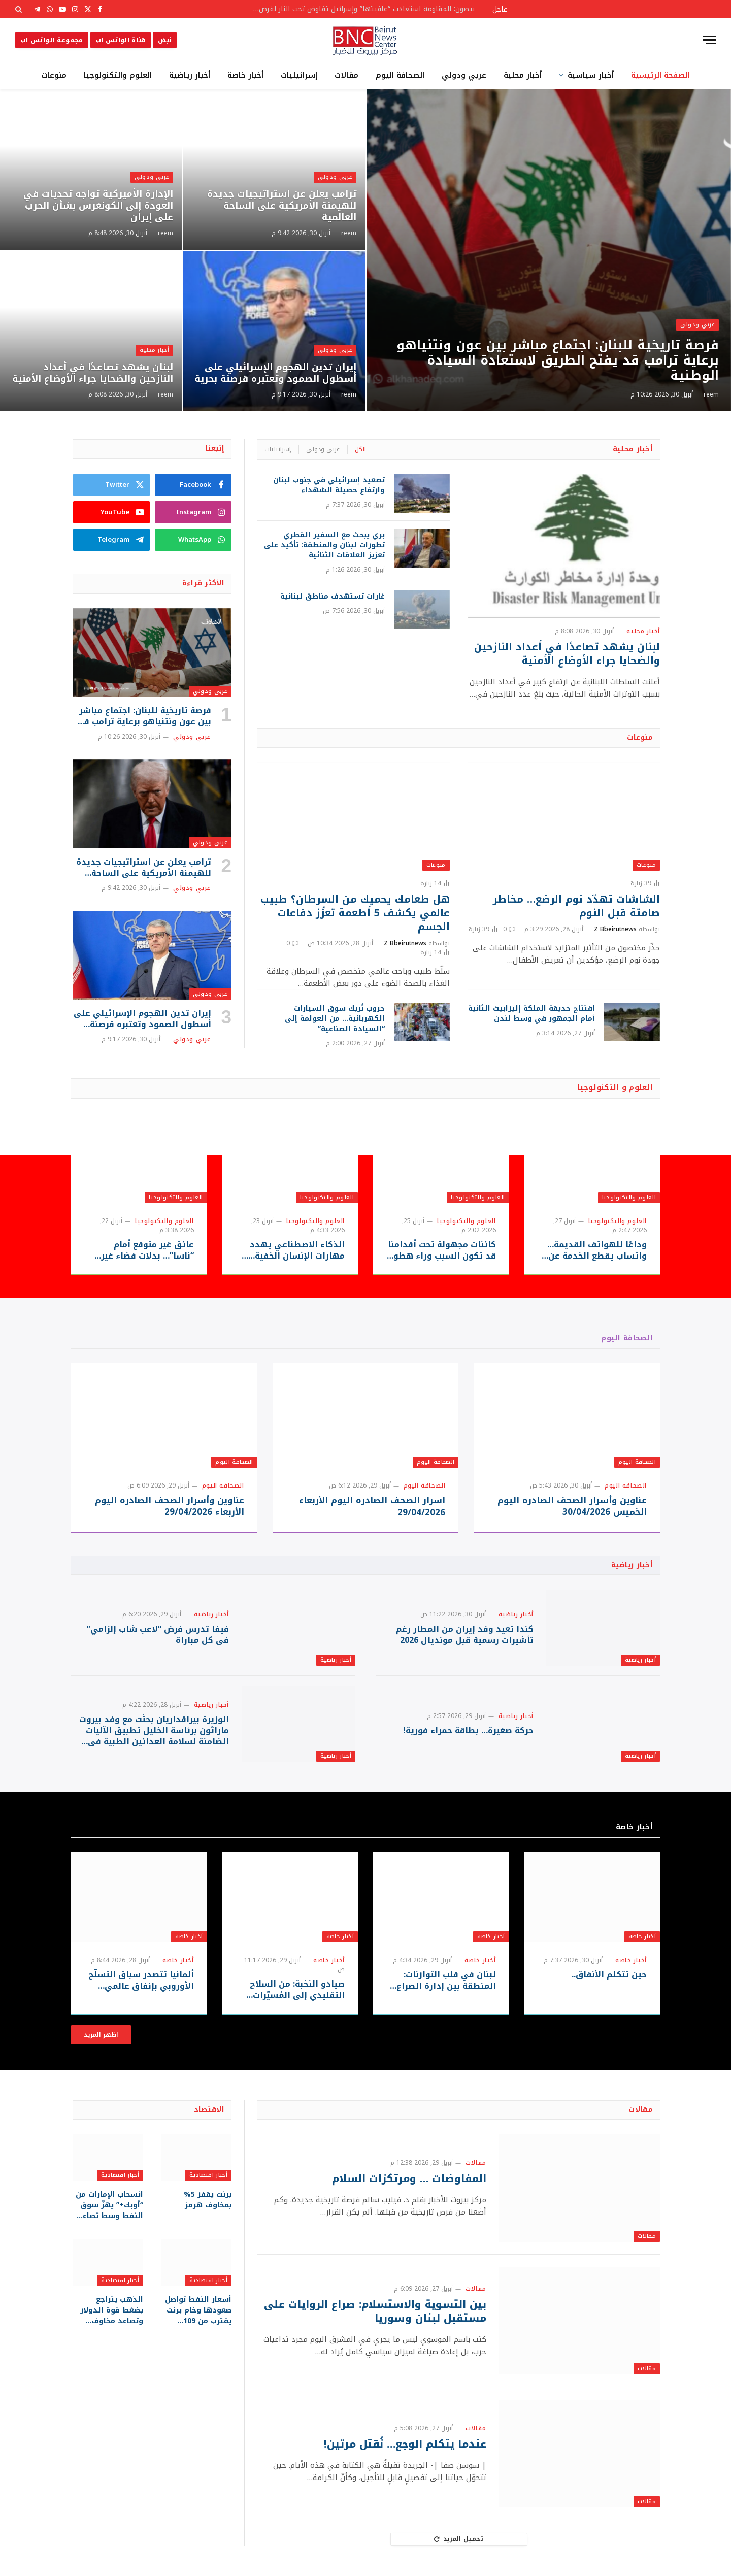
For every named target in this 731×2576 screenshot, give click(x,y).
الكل (360, 449)
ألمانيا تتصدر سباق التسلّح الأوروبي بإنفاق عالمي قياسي (141, 1980)
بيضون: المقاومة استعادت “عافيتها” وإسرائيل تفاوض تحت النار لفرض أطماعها (360, 9)
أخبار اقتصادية (208, 2175)
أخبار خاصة (245, 75)
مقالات (346, 75)
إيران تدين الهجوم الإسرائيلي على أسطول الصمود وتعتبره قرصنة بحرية (275, 373)
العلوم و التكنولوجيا (615, 1088)
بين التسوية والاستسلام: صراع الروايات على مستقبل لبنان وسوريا (375, 2311)
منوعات (54, 75)
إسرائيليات (299, 75)
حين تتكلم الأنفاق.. (609, 1974)
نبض (165, 40)
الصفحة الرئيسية (660, 75)
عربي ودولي (464, 75)
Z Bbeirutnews (615, 929)
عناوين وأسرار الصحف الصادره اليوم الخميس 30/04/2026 (572, 1506)
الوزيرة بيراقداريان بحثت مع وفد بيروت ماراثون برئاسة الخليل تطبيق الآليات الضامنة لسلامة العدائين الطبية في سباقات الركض (154, 1730)
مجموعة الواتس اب (51, 40)
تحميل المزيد (458, 2539)
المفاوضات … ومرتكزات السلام (409, 2179)
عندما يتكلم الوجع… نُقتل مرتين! (405, 2444)
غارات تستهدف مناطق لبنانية (332, 596)
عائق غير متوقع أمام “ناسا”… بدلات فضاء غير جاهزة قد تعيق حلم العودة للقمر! (141, 1250)
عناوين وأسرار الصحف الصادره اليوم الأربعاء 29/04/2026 (169, 1506)
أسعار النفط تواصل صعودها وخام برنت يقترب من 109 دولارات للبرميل (198, 2310)
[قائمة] (709, 39)
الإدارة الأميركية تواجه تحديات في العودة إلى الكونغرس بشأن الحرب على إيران (98, 205)
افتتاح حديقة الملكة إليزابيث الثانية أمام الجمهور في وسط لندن (531, 1014)
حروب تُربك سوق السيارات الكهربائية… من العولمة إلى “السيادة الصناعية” (335, 1019)
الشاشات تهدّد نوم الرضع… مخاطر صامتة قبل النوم (576, 906)
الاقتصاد (209, 2110)
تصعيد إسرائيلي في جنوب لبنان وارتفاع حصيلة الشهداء (329, 485)
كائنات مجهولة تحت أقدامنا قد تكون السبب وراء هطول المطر (441, 1250)
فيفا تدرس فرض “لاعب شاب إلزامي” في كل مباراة (158, 1635)
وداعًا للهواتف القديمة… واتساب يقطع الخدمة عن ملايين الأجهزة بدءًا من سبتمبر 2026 (597, 1250)
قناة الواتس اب (120, 40)
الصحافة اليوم (400, 75)
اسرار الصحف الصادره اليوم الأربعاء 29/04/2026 (372, 1506)
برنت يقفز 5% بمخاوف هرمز (207, 2199)
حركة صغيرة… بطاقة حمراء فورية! (468, 1730)
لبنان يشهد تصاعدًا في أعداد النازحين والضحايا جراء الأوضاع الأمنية (92, 373)
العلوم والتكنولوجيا (118, 75)
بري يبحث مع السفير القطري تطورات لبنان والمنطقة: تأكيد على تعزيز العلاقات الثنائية (324, 545)
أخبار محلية (523, 75)
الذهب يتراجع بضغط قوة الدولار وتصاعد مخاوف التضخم (111, 2310)
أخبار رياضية (189, 75)
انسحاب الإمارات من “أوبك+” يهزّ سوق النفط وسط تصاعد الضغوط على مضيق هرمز (109, 2205)
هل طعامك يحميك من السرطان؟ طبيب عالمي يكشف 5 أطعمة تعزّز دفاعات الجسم (355, 913)
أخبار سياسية (591, 75)
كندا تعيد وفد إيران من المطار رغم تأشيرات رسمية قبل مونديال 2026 (465, 1635)
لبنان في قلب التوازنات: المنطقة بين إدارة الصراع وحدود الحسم (446, 1980)
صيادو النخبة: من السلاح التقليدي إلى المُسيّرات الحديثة (297, 1989)
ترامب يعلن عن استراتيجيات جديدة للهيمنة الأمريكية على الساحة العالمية (281, 205)
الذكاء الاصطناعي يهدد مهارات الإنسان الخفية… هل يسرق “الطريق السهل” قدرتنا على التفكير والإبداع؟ (290, 1250)
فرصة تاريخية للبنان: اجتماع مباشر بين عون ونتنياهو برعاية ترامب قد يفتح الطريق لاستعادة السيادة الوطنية (557, 360)
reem (711, 394)
